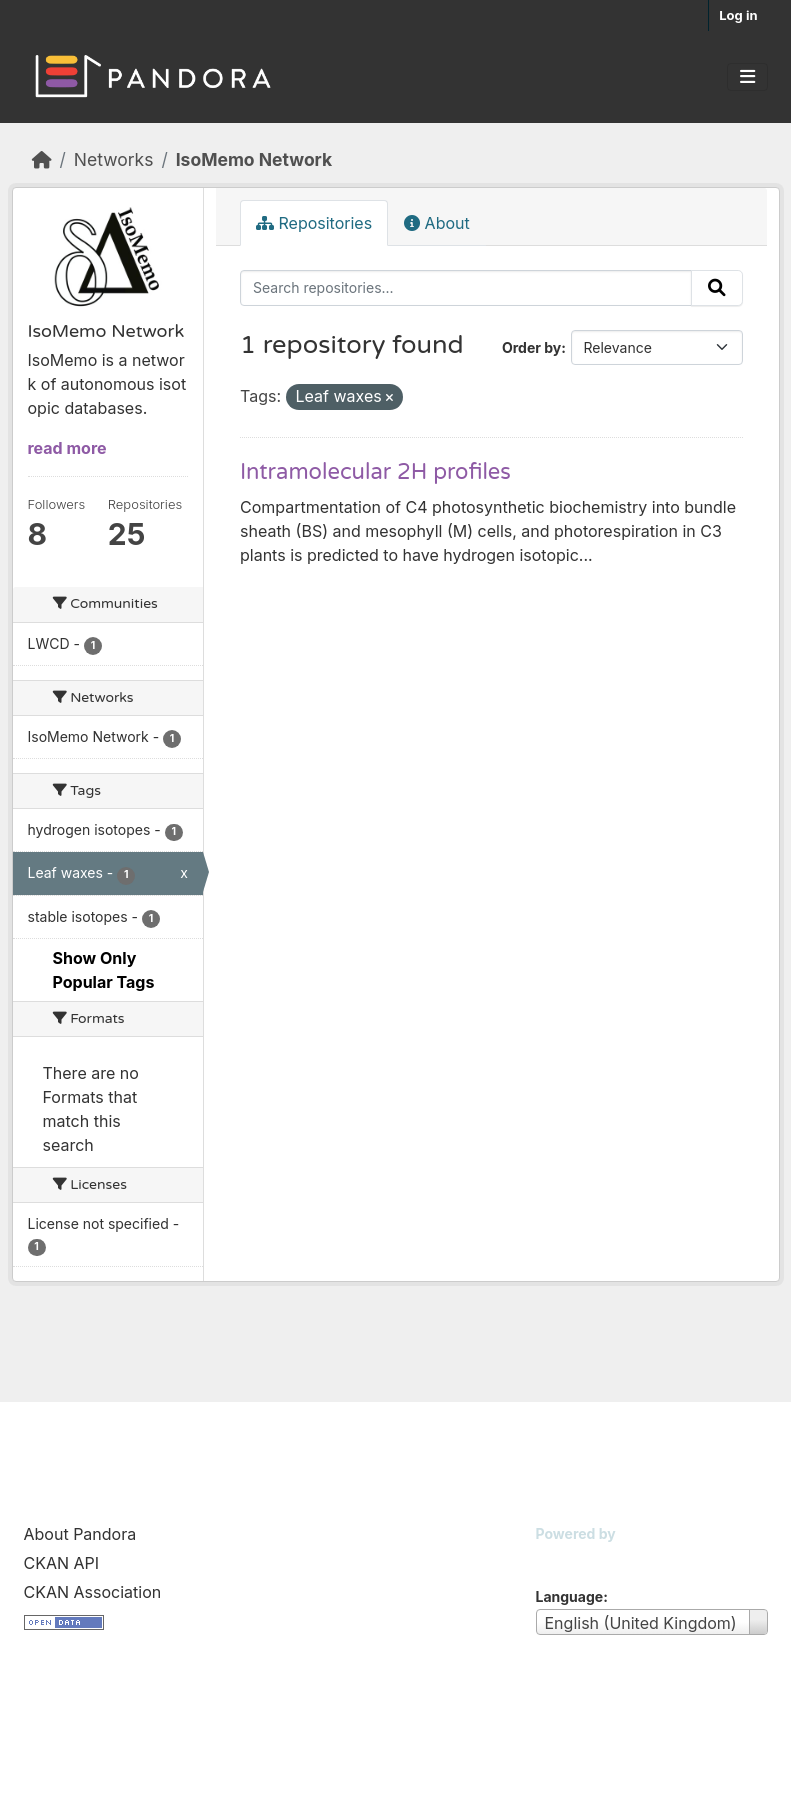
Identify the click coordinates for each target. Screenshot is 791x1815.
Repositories (314, 223)
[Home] (42, 159)
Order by (531, 347)
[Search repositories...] (466, 288)
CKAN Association (93, 1592)
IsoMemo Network (254, 159)
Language (570, 1596)
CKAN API (62, 1563)
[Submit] (717, 288)
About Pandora (80, 1534)
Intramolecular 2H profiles (375, 472)
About (437, 223)
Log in (738, 15)
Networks (114, 159)
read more (67, 448)
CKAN (570, 1558)
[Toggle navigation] (747, 77)
